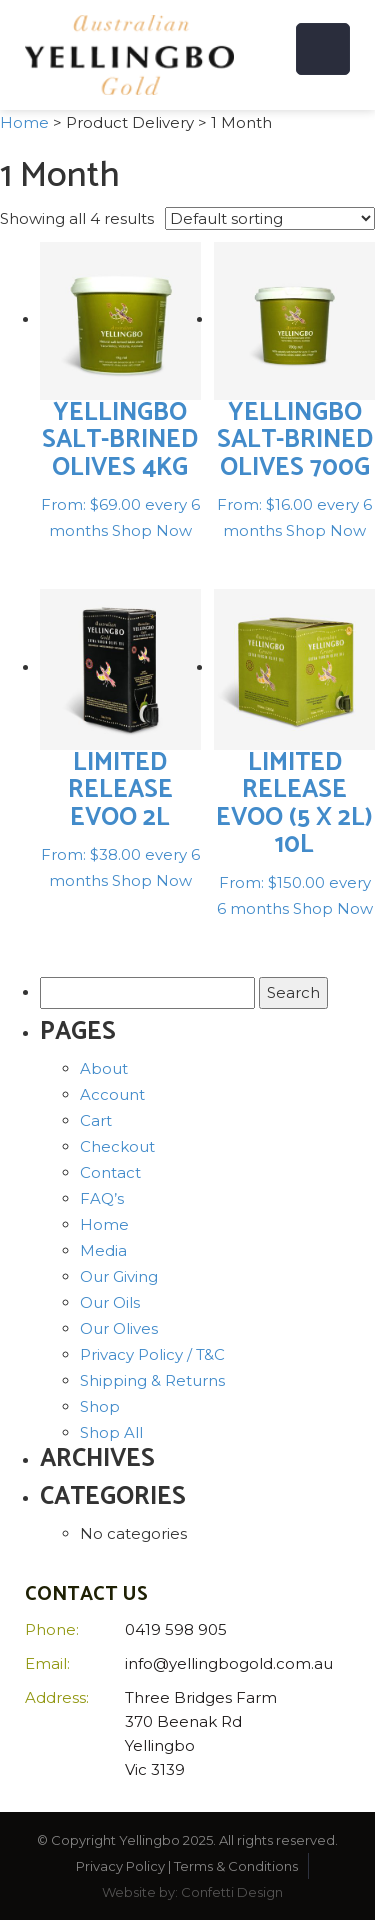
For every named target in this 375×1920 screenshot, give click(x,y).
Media (103, 1250)
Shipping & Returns (152, 1380)
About (104, 1068)
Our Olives (119, 1328)
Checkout (117, 1146)
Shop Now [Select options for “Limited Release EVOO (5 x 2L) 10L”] (333, 908)
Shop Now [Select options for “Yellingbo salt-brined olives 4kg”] (152, 530)
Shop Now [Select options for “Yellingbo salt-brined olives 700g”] (326, 530)
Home (24, 122)
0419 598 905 (176, 1629)
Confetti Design (232, 1892)
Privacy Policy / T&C (152, 1354)
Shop (100, 1406)
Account (112, 1094)
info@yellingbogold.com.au (229, 1663)
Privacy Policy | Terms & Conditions (187, 1866)
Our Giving (119, 1276)
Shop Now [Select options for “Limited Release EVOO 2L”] (152, 880)
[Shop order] (270, 218)
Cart (96, 1120)
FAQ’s (102, 1198)
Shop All (111, 1432)
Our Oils (110, 1302)
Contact (110, 1172)
